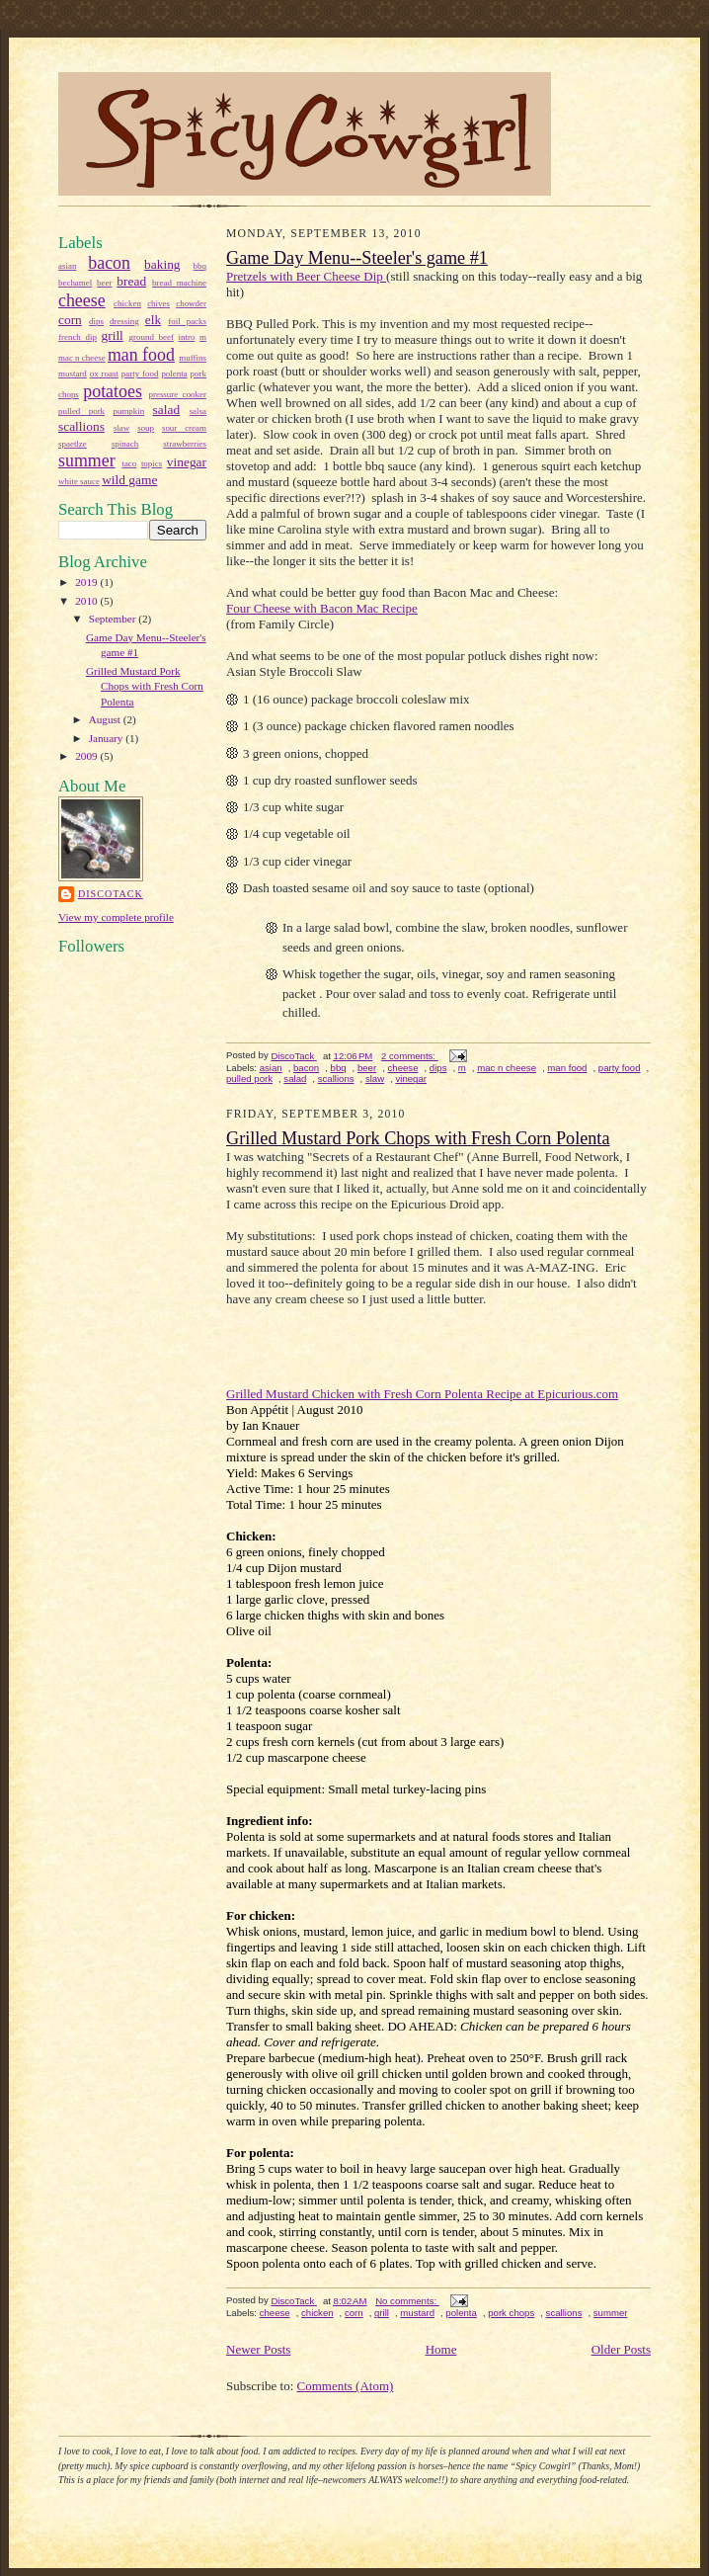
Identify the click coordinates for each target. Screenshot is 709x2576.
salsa (198, 411)
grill (112, 335)
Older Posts (621, 2349)
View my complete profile (116, 917)
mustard (72, 373)
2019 (87, 582)
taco (128, 463)
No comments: (407, 2300)
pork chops (511, 2312)
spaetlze (72, 444)
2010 (87, 601)
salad (167, 409)
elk (153, 319)
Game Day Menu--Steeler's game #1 (357, 258)
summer (87, 460)
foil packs (187, 321)
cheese (82, 300)
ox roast (104, 373)
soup (145, 428)
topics (151, 463)
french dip (77, 337)
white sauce (79, 481)
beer (104, 283)
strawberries (184, 444)
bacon (109, 263)
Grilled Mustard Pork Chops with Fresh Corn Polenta (144, 686)
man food (141, 355)
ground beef (151, 337)
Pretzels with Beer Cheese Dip (306, 276)
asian (67, 266)
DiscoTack (110, 893)
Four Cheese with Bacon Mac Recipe (322, 608)
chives (158, 303)
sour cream (184, 428)
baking (162, 264)
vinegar (186, 462)
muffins (192, 358)
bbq (200, 266)
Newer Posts (258, 2349)
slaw (121, 428)
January (107, 738)
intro (187, 337)
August (106, 719)
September (114, 618)
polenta (174, 373)
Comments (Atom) (345, 2385)
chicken (127, 303)
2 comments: (409, 1055)
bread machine (179, 283)
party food (140, 373)
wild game (129, 479)
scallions (81, 426)
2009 (87, 756)
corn (70, 319)
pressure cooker (177, 394)
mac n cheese (82, 358)
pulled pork (81, 411)
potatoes (112, 391)
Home (441, 2349)
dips (96, 321)
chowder (191, 303)
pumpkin (128, 411)
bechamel (75, 283)
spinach (125, 444)
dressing (124, 321)
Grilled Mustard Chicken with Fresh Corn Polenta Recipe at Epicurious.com (422, 1393)
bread (131, 281)
